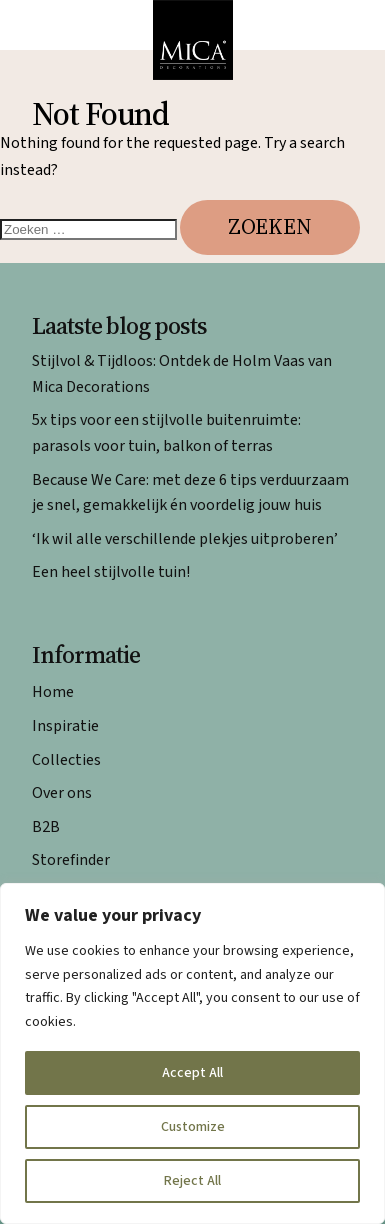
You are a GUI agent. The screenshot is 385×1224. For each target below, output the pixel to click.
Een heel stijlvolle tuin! (111, 572)
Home (53, 692)
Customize (193, 1127)
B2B (46, 827)
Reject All (192, 1181)
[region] (192, 1053)
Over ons (62, 793)
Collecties (66, 760)
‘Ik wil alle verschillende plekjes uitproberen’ (185, 539)
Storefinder (71, 860)
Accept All (192, 1073)
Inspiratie (65, 726)
